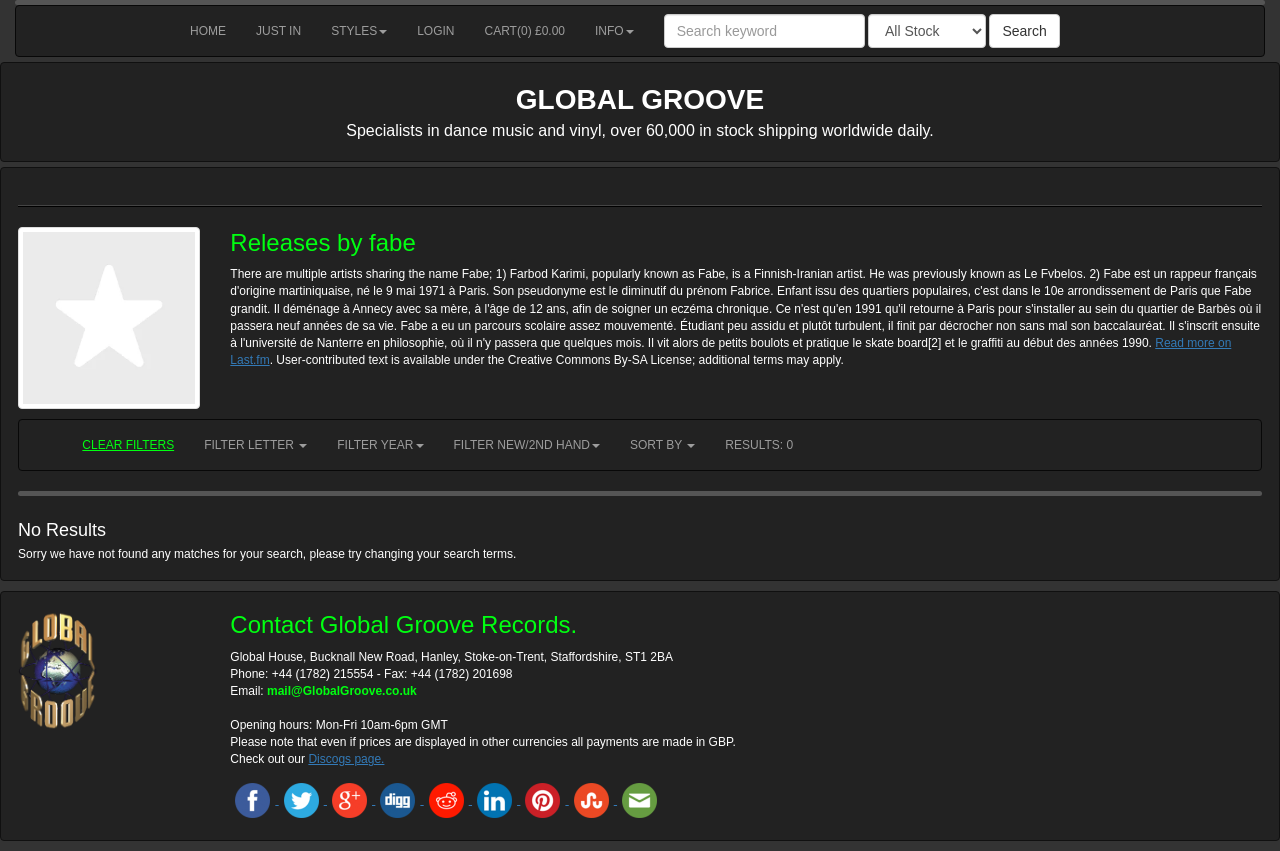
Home (208, 31)
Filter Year (380, 445)
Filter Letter (255, 445)
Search (1024, 31)
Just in (278, 31)
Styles (359, 31)
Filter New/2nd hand (527, 445)
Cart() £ (525, 31)
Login (435, 31)
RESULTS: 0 (759, 445)
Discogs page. (346, 759)
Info (614, 31)
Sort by (662, 445)
